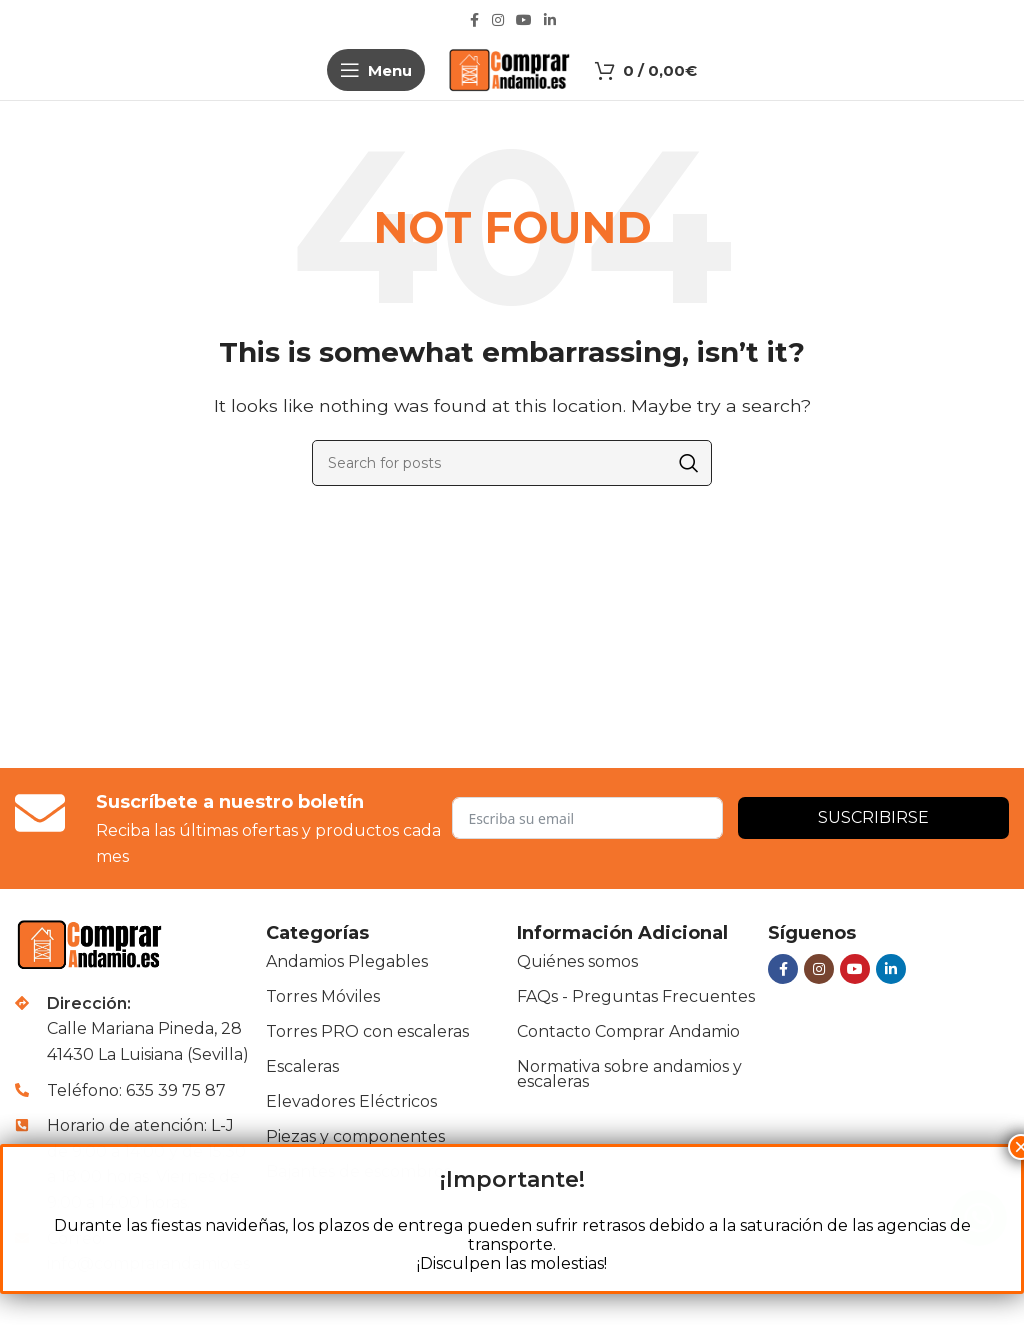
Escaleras (302, 1066)
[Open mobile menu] (376, 70)
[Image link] (92, 943)
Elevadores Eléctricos (351, 1101)
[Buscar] (512, 463)
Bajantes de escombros (358, 1171)
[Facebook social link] (474, 20)
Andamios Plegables (347, 961)
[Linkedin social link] (550, 20)
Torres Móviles (323, 996)
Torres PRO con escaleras (367, 1031)
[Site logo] (510, 68)
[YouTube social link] (524, 20)
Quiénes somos (577, 961)
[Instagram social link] (498, 20)
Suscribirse (873, 817)
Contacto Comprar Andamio (628, 1031)
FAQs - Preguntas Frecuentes (636, 996)
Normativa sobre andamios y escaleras (629, 1074)
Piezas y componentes (355, 1136)
